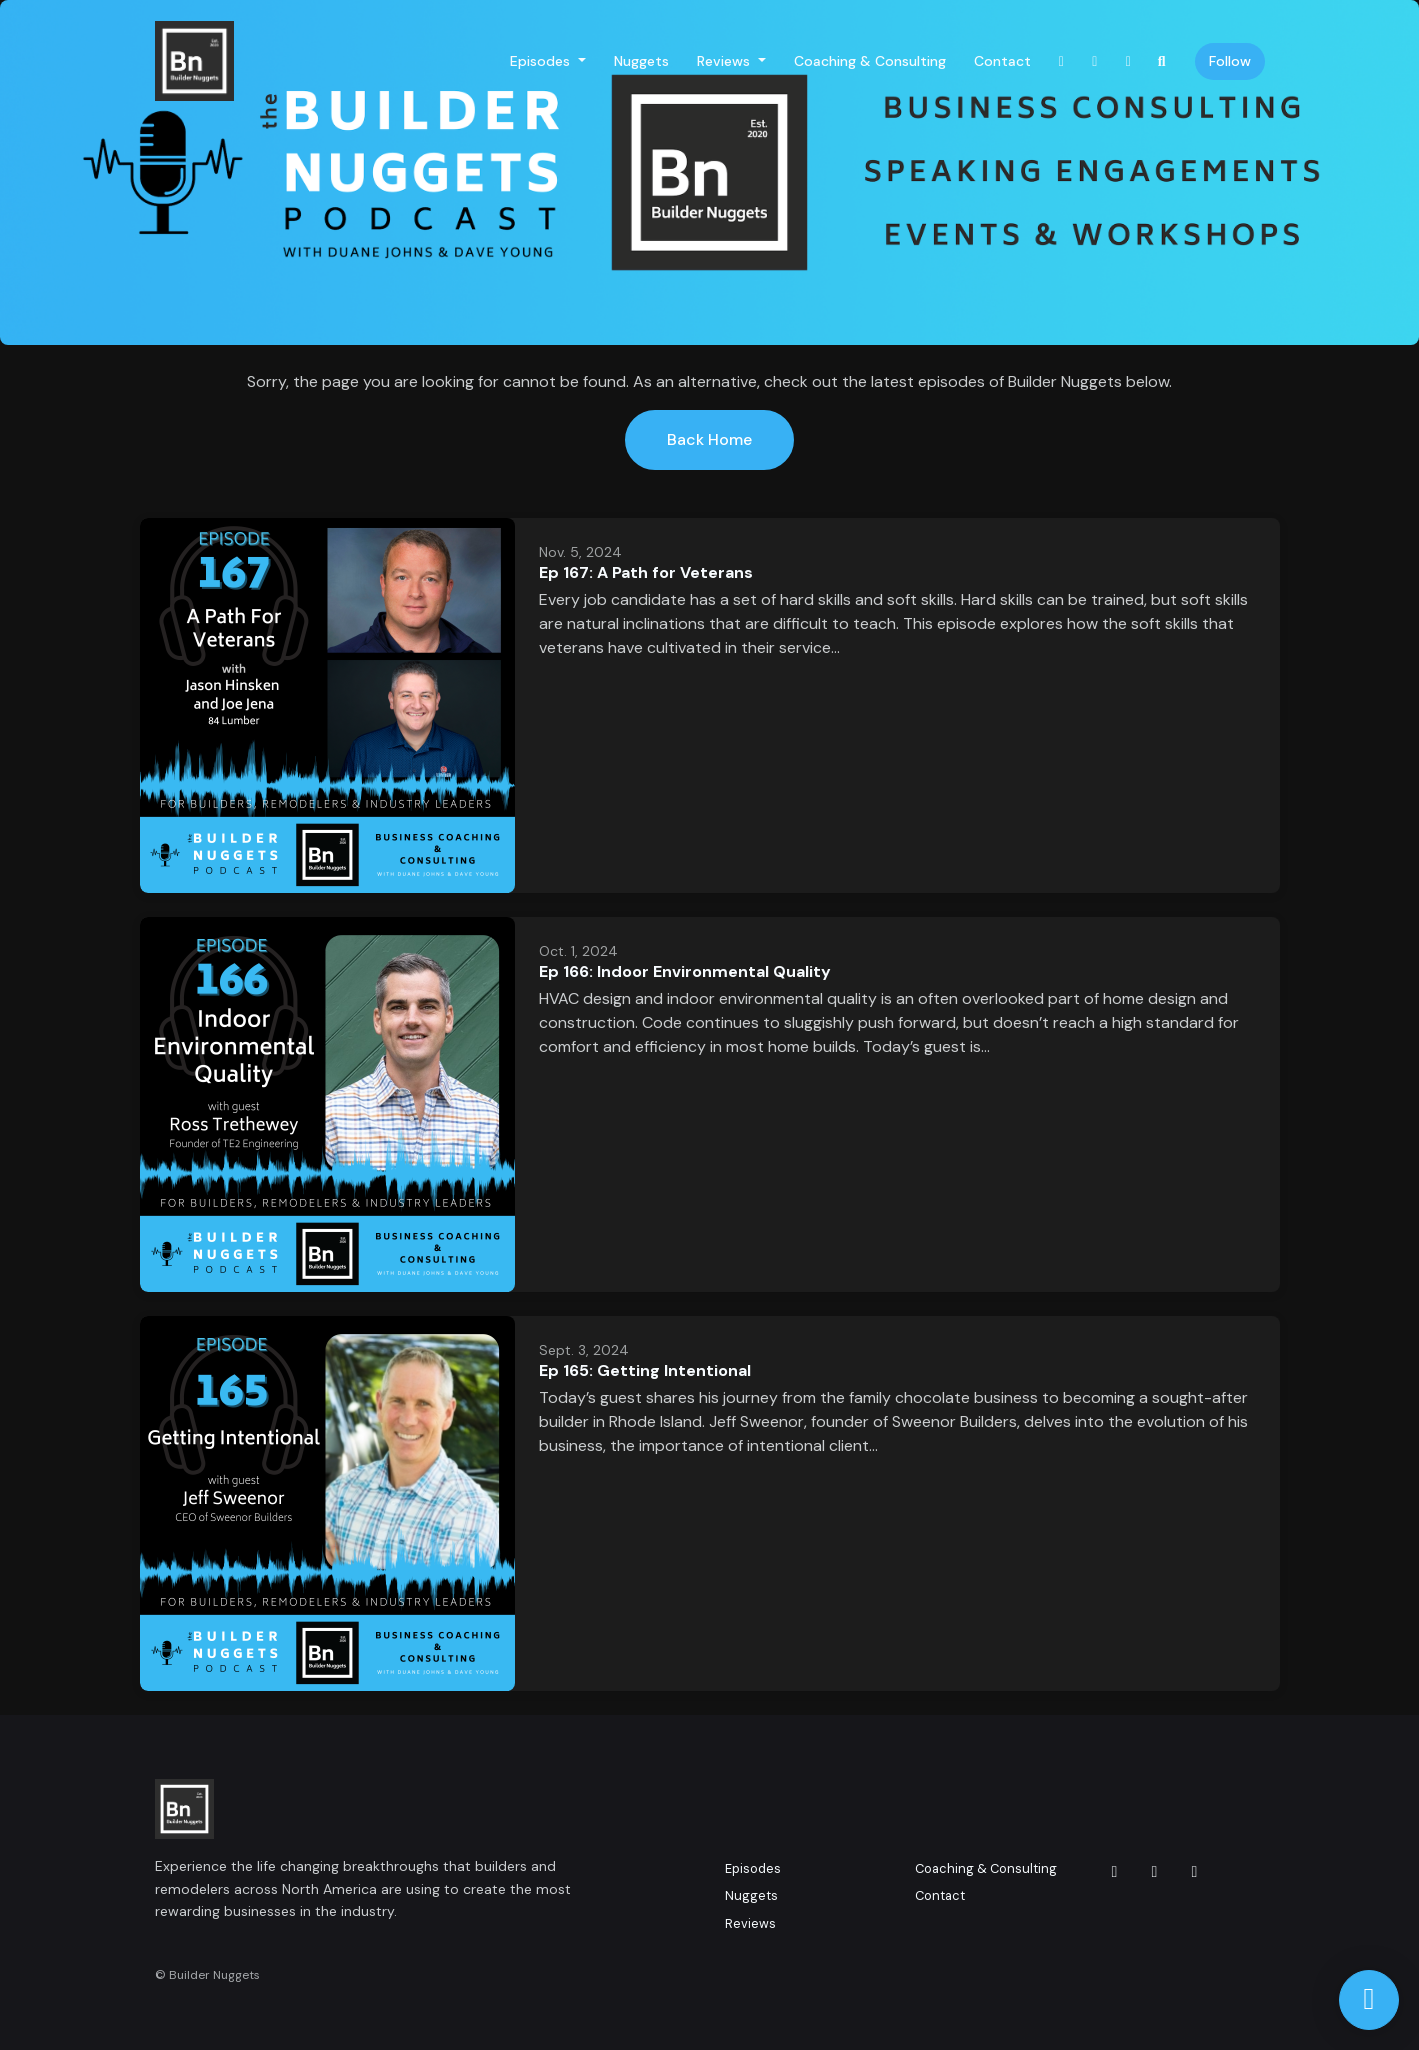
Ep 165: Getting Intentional (645, 1370)
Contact (1002, 61)
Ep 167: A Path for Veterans (646, 572)
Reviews (725, 61)
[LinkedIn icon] (1195, 1872)
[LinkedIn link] (1129, 61)
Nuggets (641, 61)
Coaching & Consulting (870, 61)
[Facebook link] (1095, 61)
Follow (1230, 61)
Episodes (542, 61)
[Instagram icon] (1115, 1872)
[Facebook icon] (1155, 1872)
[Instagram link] (1062, 61)
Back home (709, 439)
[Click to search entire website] (1162, 61)
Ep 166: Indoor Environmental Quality (685, 971)
